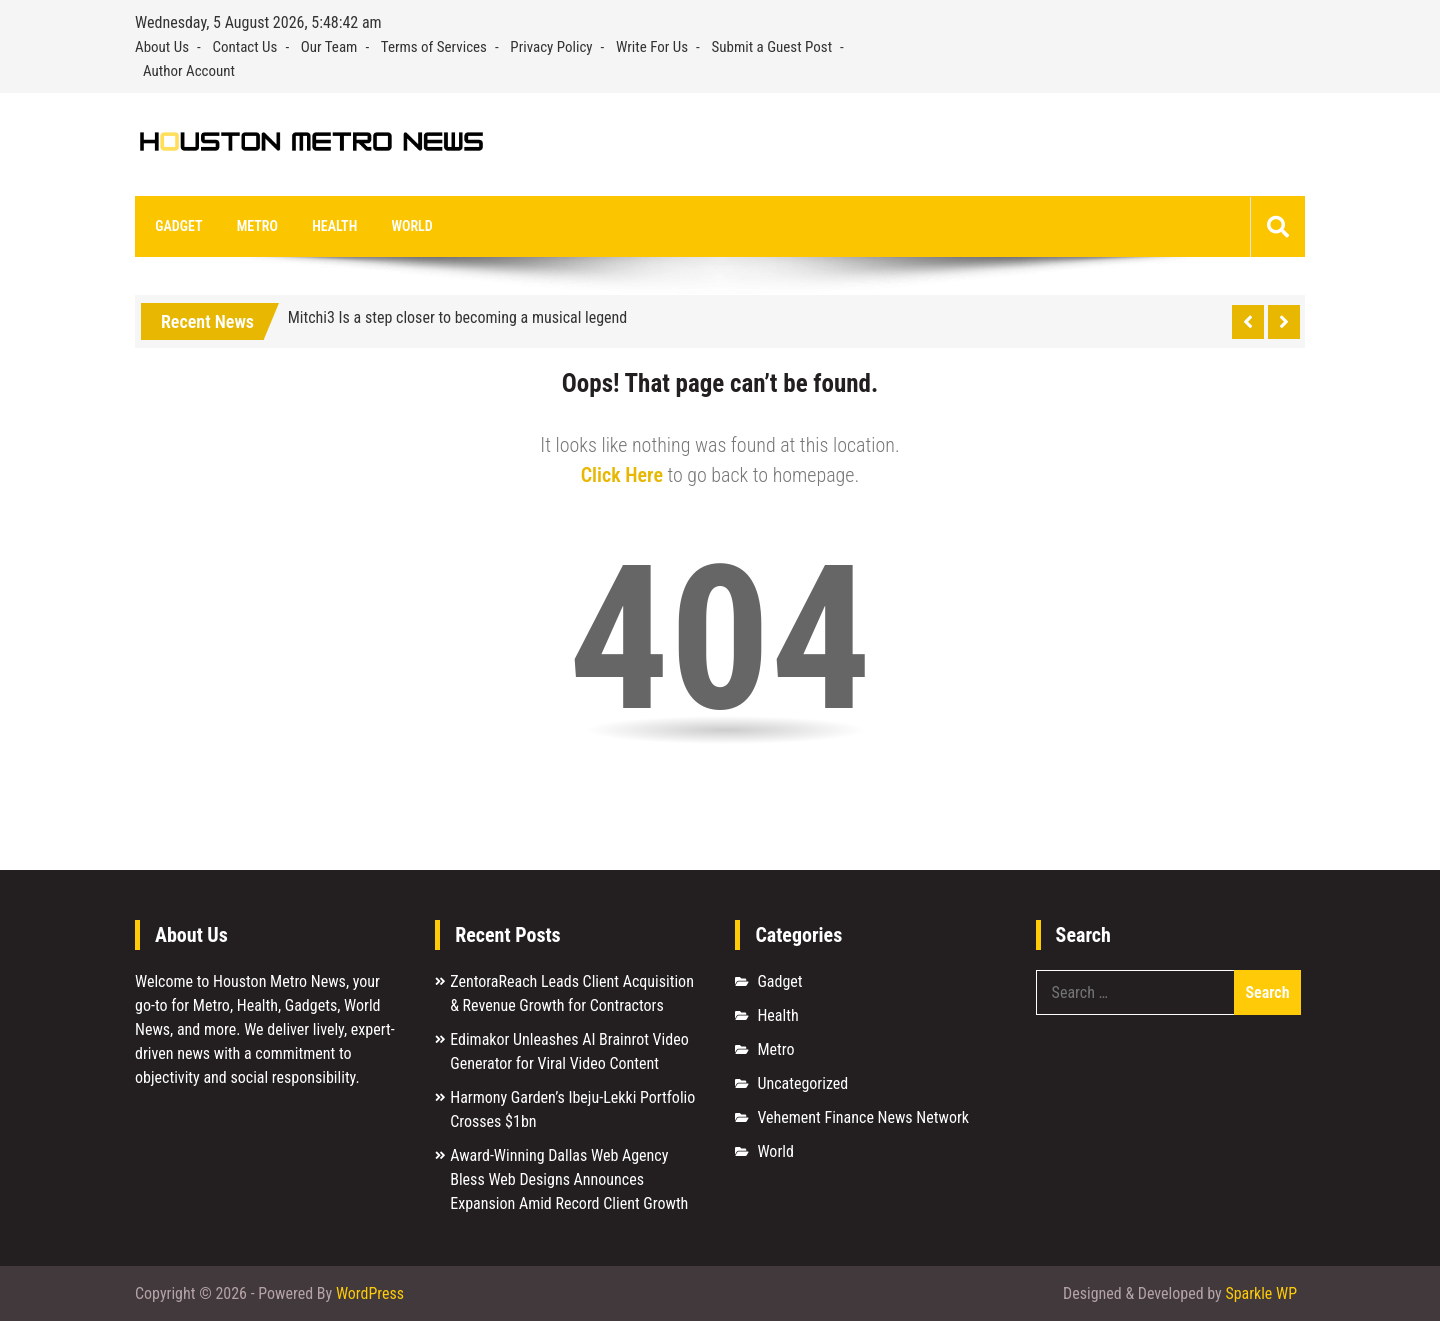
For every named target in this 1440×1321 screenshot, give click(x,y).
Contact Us (244, 47)
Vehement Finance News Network (863, 1118)
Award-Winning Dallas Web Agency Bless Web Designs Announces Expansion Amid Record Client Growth (569, 1180)
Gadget (178, 226)
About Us (162, 47)
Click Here (622, 476)
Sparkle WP (1261, 1293)
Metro (256, 226)
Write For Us (652, 47)
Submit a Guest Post (772, 47)
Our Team (329, 47)
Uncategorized (802, 1084)
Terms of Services (434, 47)
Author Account (189, 71)
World (410, 226)
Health (333, 226)
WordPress (370, 1293)
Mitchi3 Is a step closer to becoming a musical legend (458, 318)
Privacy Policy (551, 47)
